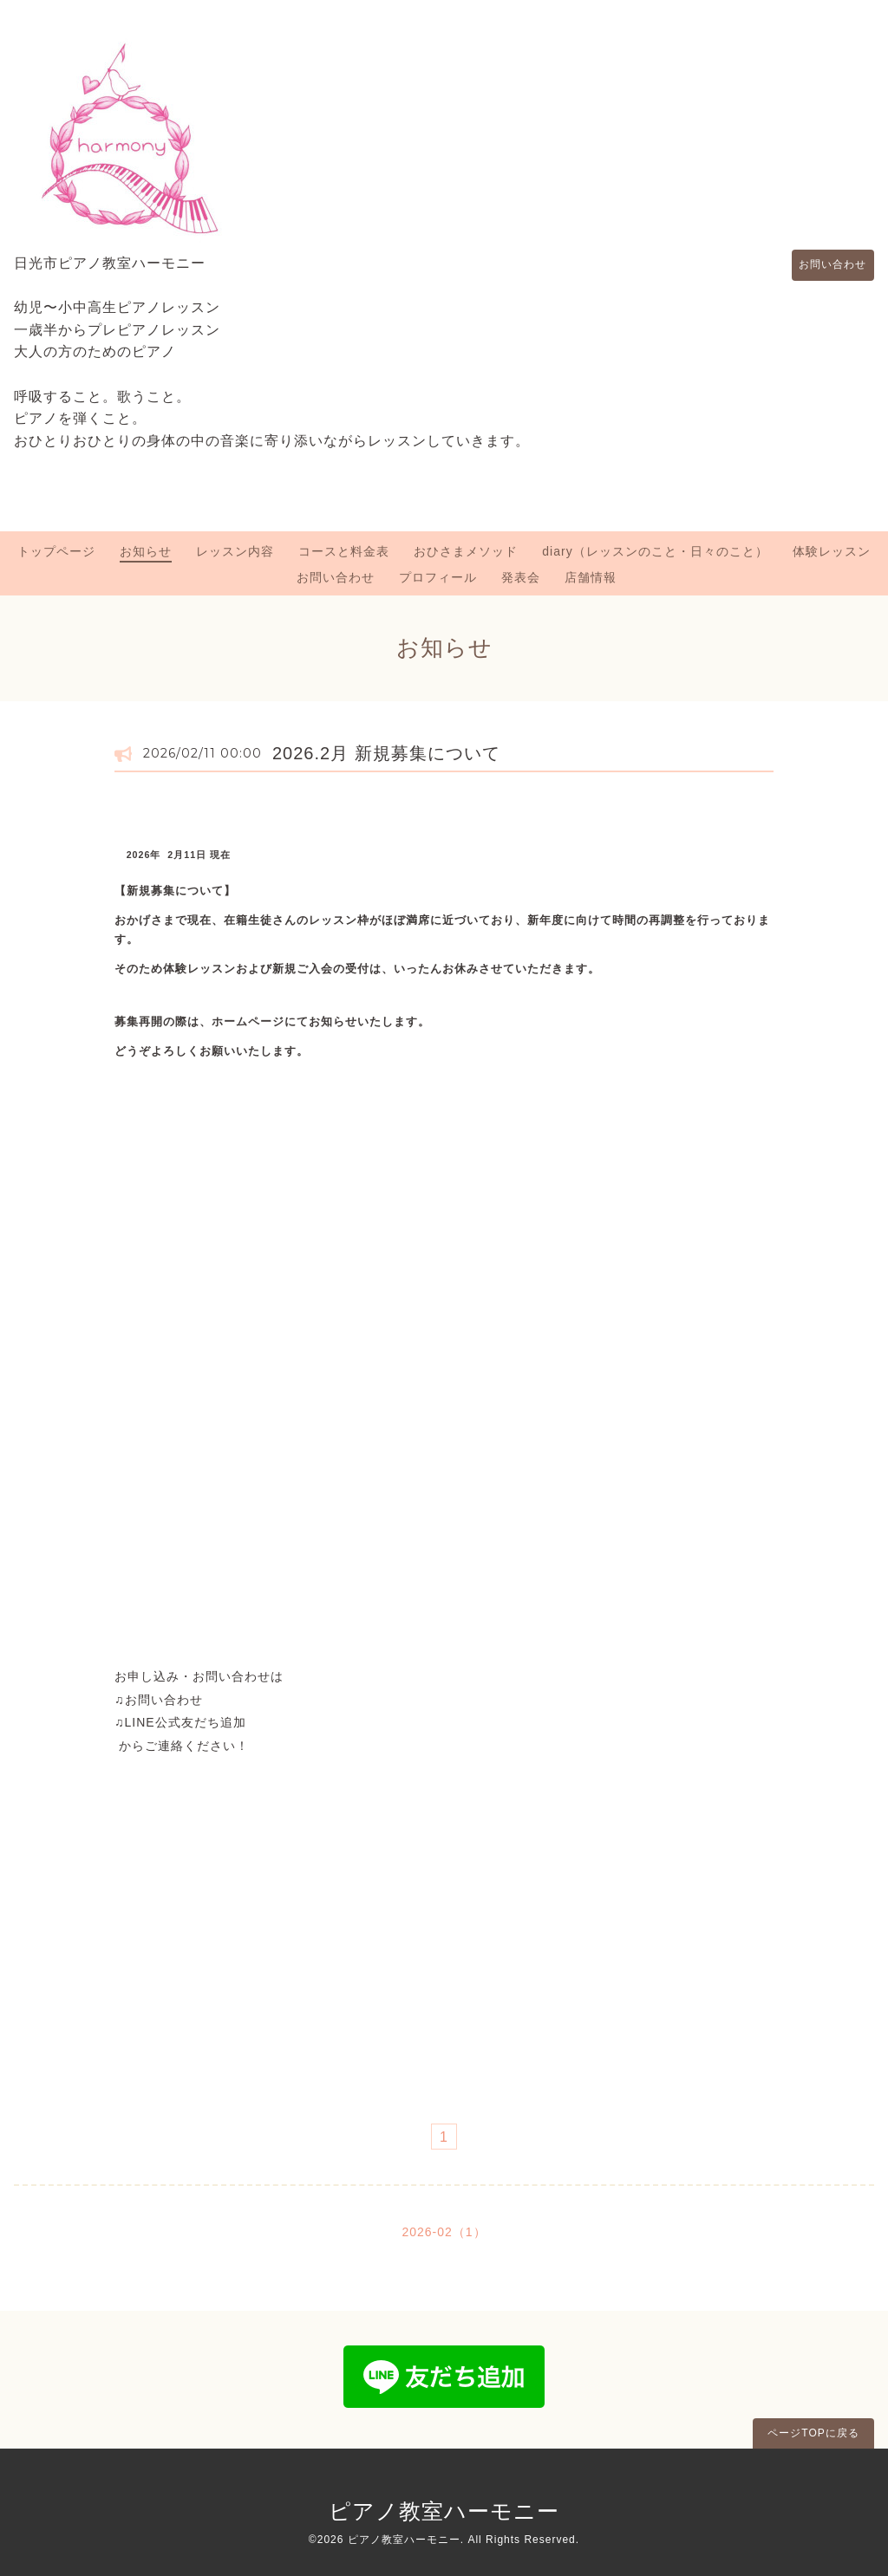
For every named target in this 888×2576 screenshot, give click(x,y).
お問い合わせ (825, 265)
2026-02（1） (444, 2232)
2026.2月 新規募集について (386, 753)
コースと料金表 (343, 551)
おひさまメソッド (466, 551)
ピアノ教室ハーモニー (444, 2511)
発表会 (520, 577)
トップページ (56, 551)
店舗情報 (591, 577)
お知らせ (146, 551)
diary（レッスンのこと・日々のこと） (654, 551)
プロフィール (438, 577)
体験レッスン (832, 551)
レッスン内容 (235, 551)
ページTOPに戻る (813, 2433)
